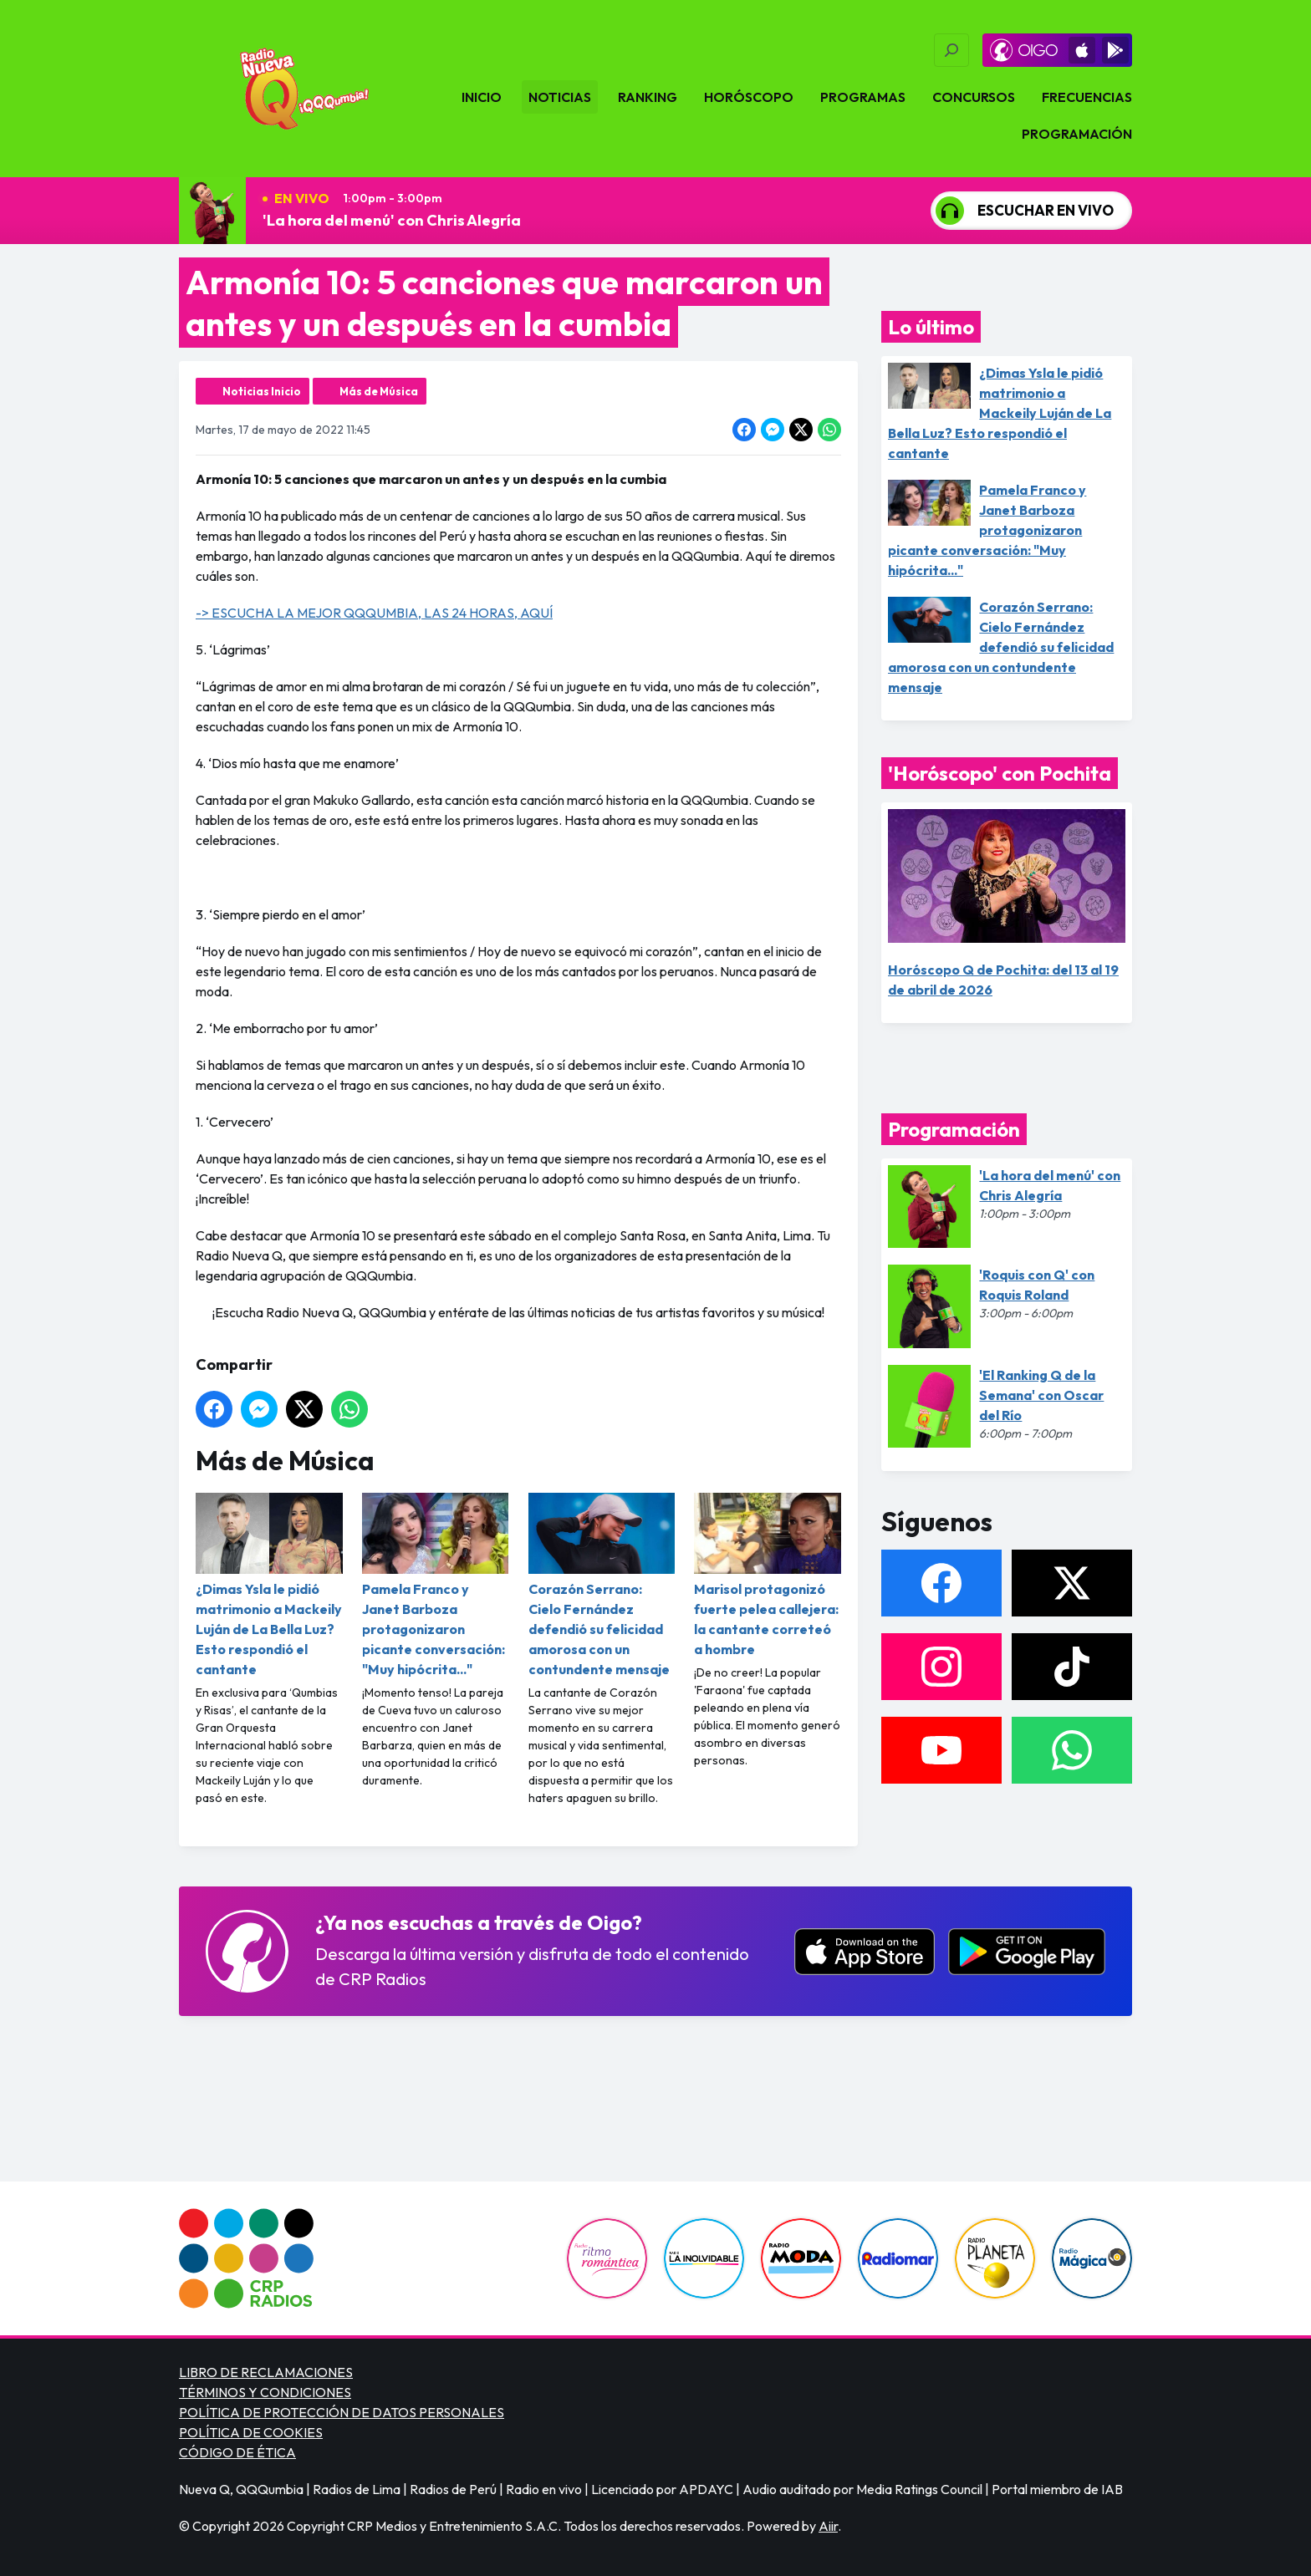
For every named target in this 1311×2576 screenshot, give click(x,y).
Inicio (482, 97)
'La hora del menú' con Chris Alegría (392, 220)
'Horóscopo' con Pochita (999, 773)
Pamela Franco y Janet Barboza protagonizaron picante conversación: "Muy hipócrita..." (435, 1585)
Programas (862, 97)
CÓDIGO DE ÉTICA (237, 2452)
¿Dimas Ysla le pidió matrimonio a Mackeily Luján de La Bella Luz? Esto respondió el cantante (269, 1585)
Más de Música (378, 391)
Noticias (559, 97)
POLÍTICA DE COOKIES (251, 2432)
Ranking (647, 97)
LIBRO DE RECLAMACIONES (266, 2372)
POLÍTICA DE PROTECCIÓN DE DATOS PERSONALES (341, 2412)
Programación (1077, 133)
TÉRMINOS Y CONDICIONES (265, 2392)
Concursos (973, 97)
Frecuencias (1087, 97)
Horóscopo (748, 97)
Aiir (828, 2525)
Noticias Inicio (261, 391)
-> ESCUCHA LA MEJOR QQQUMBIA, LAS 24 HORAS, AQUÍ (374, 612)
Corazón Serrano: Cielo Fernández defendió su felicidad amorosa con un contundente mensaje (602, 1585)
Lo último (931, 326)
